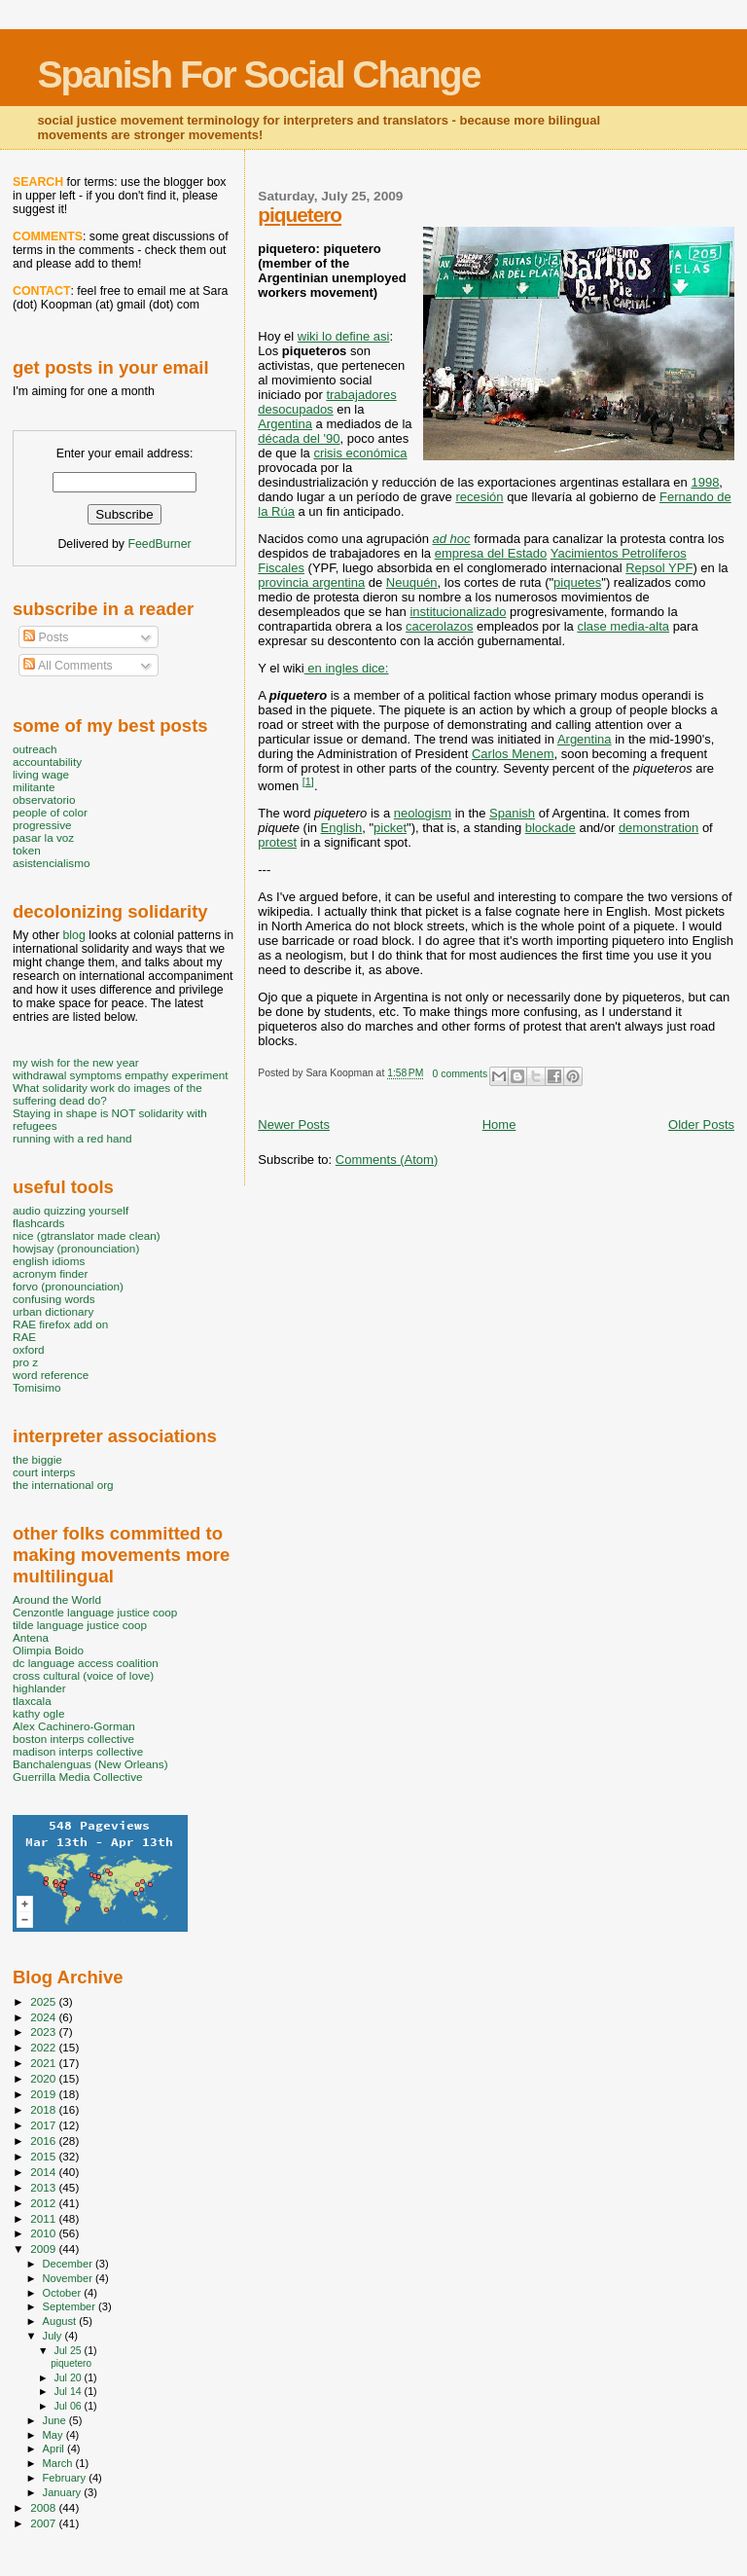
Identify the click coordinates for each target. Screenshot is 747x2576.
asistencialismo (51, 862)
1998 (705, 482)
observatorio (44, 799)
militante (34, 786)
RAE (24, 1336)
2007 (44, 2523)
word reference (51, 1374)
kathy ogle (38, 1713)
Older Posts (701, 1124)
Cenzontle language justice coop (95, 1612)
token (27, 850)
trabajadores (361, 394)
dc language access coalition (86, 1662)
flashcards (38, 1222)
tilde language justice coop (80, 1624)
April (55, 2448)
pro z (25, 1362)
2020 (44, 2078)
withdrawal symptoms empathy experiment (120, 1075)
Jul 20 (68, 2377)
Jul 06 (68, 2406)
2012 (44, 2202)
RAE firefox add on (60, 1324)
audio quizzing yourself (70, 1210)
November (69, 2278)
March (59, 2463)
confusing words (54, 1298)
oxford (29, 1349)
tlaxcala (32, 1700)
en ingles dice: (346, 668)
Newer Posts (294, 1124)
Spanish (512, 813)
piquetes (577, 582)
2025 (44, 2001)
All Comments (68, 665)
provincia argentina (311, 582)
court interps (44, 1472)
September (71, 2306)
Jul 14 (68, 2391)
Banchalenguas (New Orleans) (90, 1764)
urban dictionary (53, 1311)
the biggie (37, 1459)
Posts (45, 637)
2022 (44, 2047)
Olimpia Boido (48, 1650)
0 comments (460, 1074)
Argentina (285, 424)
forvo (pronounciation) (68, 1286)
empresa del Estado (491, 553)
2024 (44, 2017)
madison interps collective (78, 1751)
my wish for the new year (76, 1062)
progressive (42, 824)
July (54, 2335)
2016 (44, 2140)
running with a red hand (72, 1138)
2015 (44, 2156)
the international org (63, 1484)
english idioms (49, 1260)
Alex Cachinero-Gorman (74, 1726)
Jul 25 (68, 2350)
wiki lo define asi (344, 336)
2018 (44, 2109)
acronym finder (51, 1273)
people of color (50, 812)
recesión (479, 497)
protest (277, 842)
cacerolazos (439, 626)
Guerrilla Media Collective (78, 1776)
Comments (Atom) (387, 1159)
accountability (47, 761)
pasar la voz (43, 837)
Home (499, 1124)
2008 (44, 2507)
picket (390, 827)
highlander (39, 1688)
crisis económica (360, 453)
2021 (44, 2062)
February (66, 2478)
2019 (44, 2093)
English (342, 827)
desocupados (295, 409)
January (64, 2492)
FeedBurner (159, 544)
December (69, 2263)
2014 (44, 2171)
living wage (41, 774)
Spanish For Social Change (258, 74)
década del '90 (298, 438)
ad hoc (452, 538)
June (56, 2420)
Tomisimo (36, 1387)
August (61, 2321)
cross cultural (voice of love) (83, 1675)
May (54, 2435)
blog (73, 935)
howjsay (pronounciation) (76, 1248)
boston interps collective (73, 1738)
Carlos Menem (513, 753)
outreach (35, 749)
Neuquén (412, 582)
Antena (31, 1637)
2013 (44, 2187)
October (64, 2293)
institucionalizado (457, 611)
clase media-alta (623, 626)
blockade (550, 827)
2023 (44, 2031)
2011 (44, 2218)
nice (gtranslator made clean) (86, 1235)
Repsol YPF (659, 568)
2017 (44, 2125)
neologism (422, 813)
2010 (44, 2233)
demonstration (658, 827)
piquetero (299, 214)
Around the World (57, 1599)
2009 (44, 2248)
